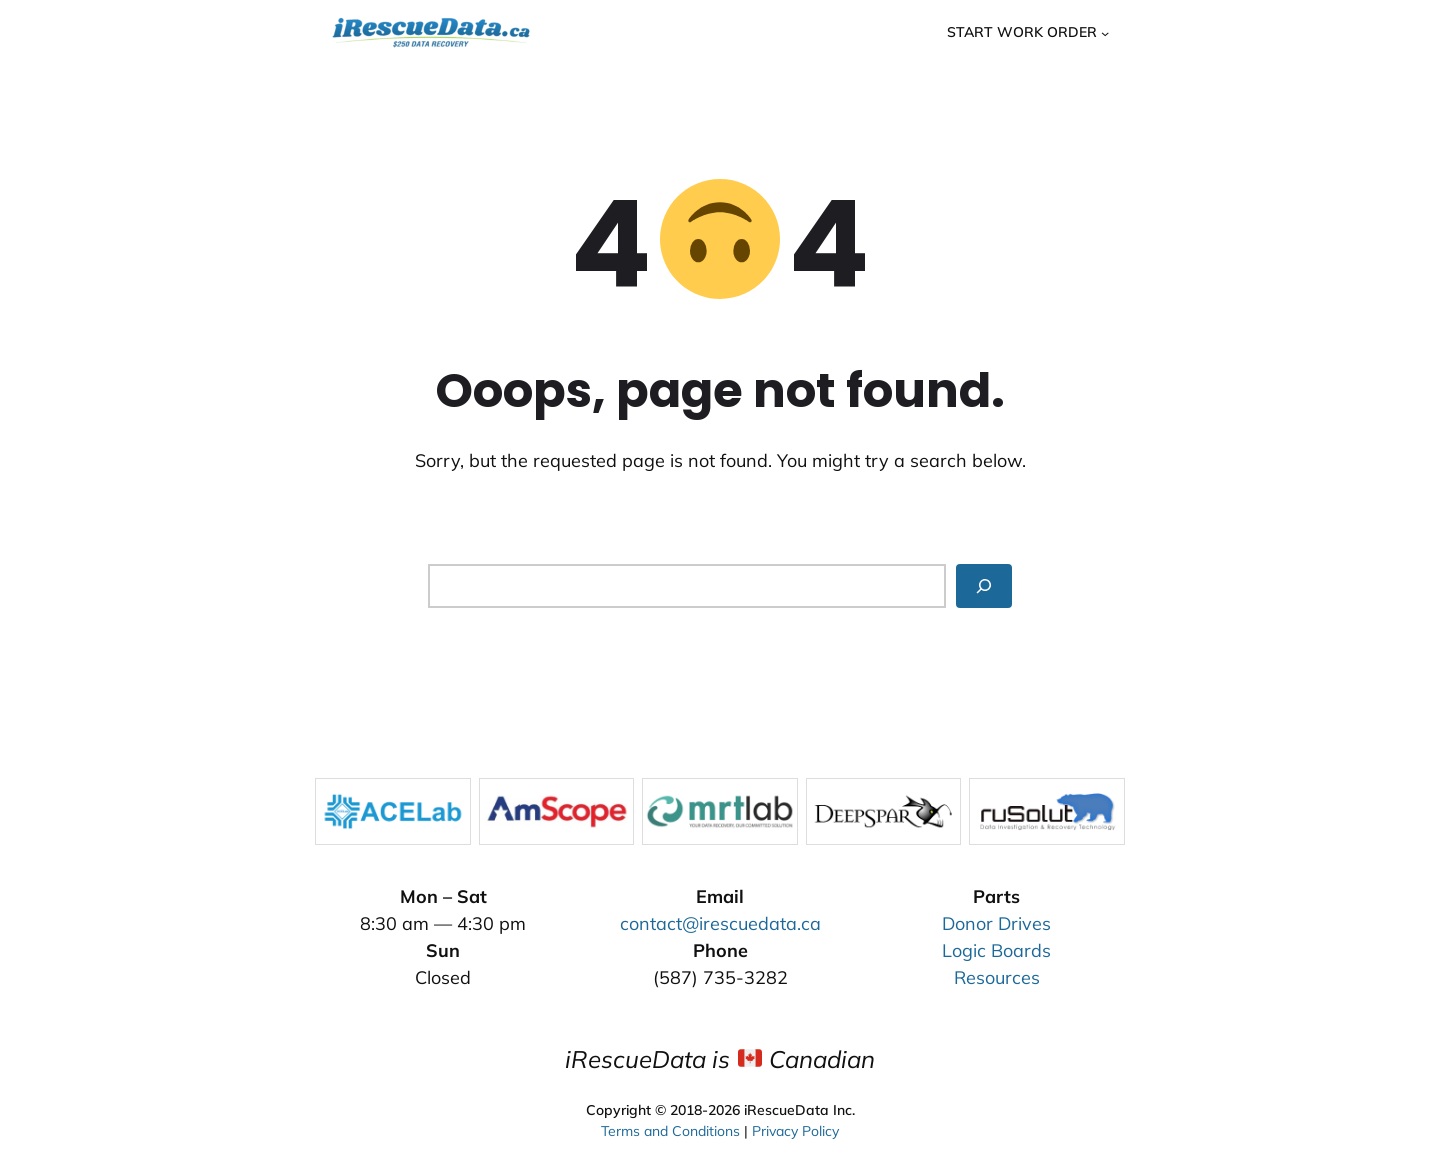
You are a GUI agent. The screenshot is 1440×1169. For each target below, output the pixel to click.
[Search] (984, 585)
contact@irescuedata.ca (720, 923)
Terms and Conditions (670, 1128)
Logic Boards (996, 950)
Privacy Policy (795, 1128)
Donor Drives (996, 923)
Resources (997, 977)
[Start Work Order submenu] (1105, 32)
